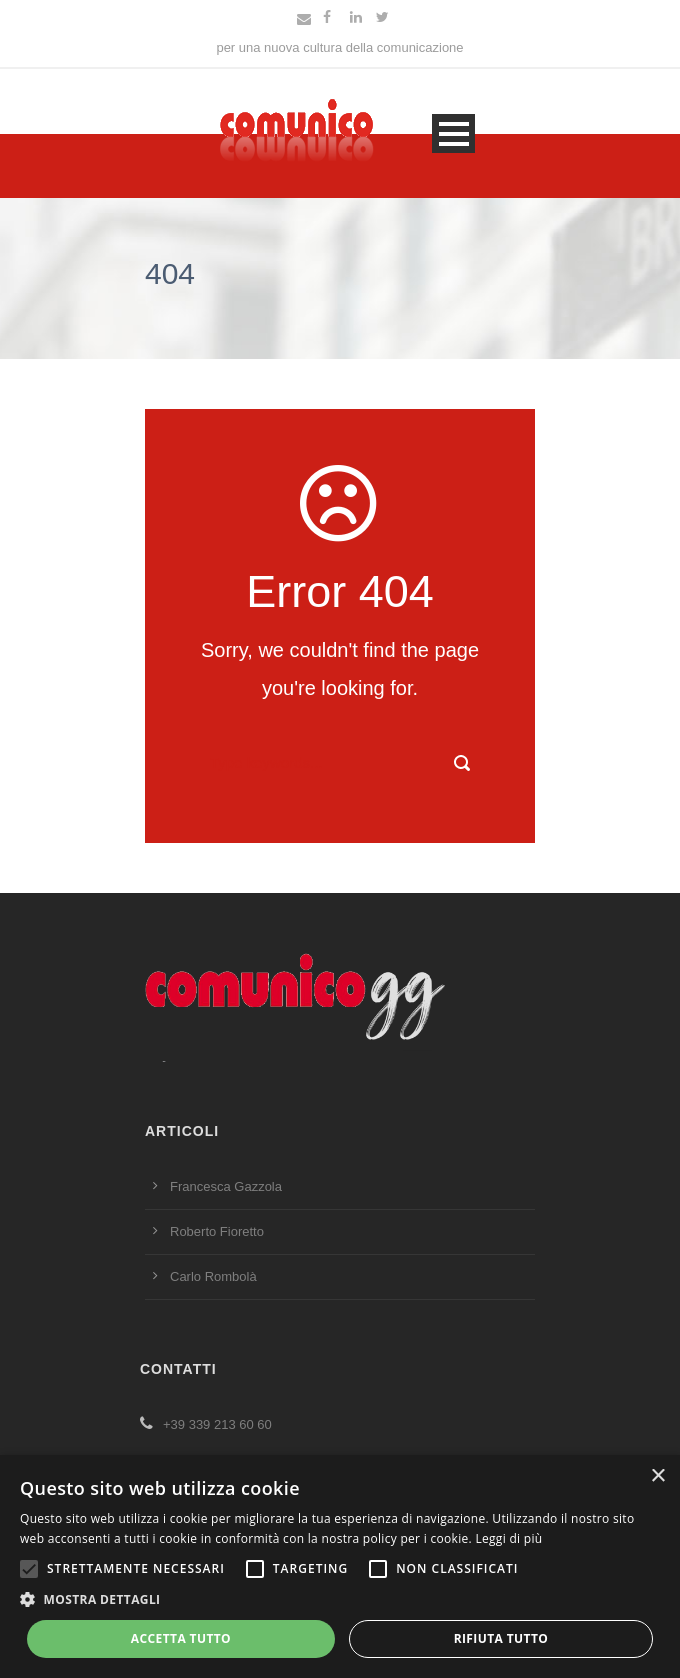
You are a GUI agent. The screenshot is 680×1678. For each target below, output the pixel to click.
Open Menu (453, 133)
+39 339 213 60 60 (206, 1424)
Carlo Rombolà (213, 1276)
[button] (340, 1600)
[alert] (340, 1566)
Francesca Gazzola (226, 1186)
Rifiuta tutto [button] (501, 1638)
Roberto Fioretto (217, 1231)
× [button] (657, 1476)
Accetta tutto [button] (181, 1638)
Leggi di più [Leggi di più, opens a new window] (508, 1538)
